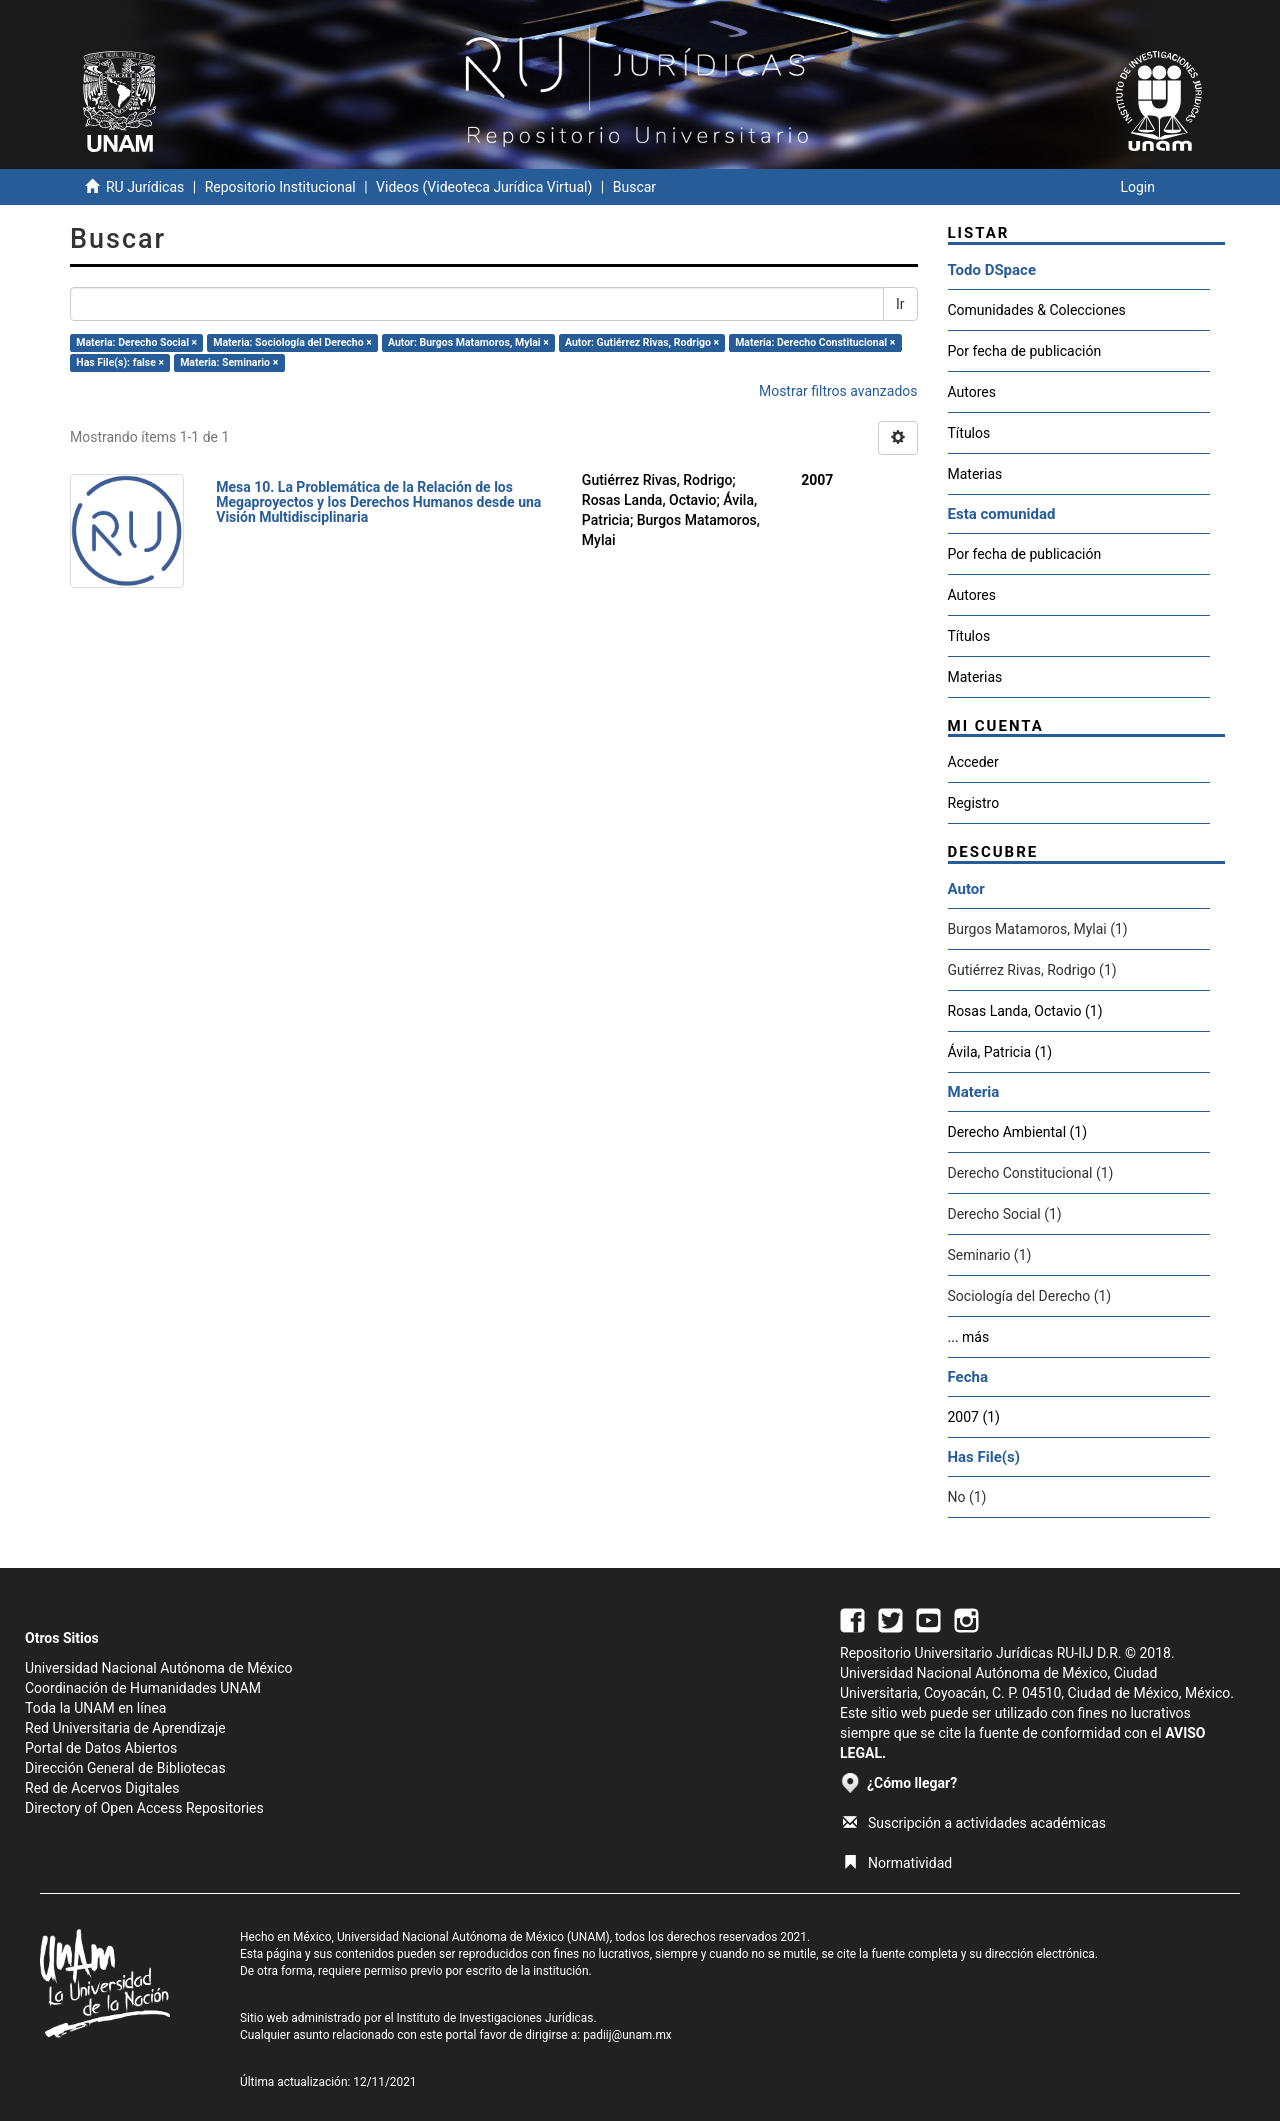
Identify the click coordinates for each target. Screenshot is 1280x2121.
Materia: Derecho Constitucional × (815, 342)
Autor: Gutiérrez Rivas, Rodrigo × (642, 342)
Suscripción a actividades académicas (974, 1823)
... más (969, 1337)
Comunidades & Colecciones (1037, 310)
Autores (972, 392)
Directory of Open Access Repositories (144, 1808)
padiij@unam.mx (627, 2035)
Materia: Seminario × (229, 362)
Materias (975, 474)
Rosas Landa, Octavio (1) (1025, 1011)
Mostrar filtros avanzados (838, 391)
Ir (900, 304)
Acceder (973, 762)
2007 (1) (974, 1417)
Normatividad (897, 1863)
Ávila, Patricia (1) (1000, 1052)
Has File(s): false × (120, 362)
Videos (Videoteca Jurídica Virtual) (484, 187)
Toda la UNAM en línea (95, 1708)
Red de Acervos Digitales (102, 1788)
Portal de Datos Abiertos (101, 1748)
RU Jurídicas (145, 187)
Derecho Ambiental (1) (1018, 1132)
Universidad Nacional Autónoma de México (159, 1668)
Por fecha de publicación (1025, 351)
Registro (974, 803)
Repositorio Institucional (280, 187)
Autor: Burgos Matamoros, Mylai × (468, 342)
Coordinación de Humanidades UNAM (143, 1688)
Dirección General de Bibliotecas (125, 1768)
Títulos (969, 433)
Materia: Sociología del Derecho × (292, 342)
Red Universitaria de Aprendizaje (125, 1728)
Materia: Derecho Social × (136, 342)
